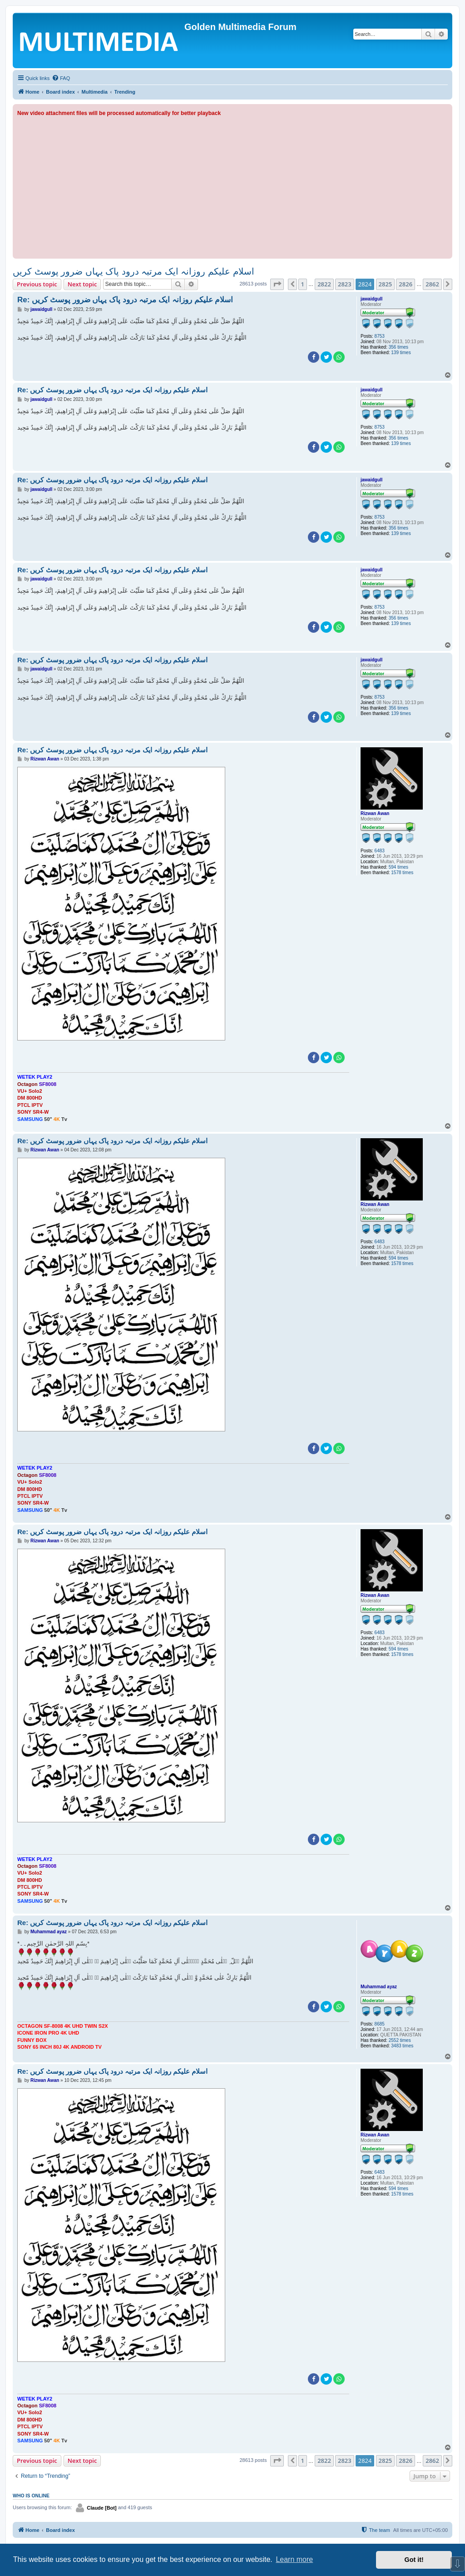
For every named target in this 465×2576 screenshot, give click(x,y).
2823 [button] (344, 284)
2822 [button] (324, 284)
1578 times (402, 872)
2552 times (400, 2040)
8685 (380, 2023)
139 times (401, 352)
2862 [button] (432, 284)
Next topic (82, 284)
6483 (380, 850)
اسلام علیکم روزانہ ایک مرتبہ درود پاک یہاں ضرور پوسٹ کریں (133, 271)
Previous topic (37, 284)
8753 (380, 336)
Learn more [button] (294, 2559)
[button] (277, 284)
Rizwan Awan (375, 813)
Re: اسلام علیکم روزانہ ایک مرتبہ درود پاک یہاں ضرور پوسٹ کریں (125, 299)
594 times (398, 867)
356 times (398, 347)
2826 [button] (405, 284)
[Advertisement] (232, 186)
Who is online (31, 2495)
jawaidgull (371, 298)
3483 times (402, 2045)
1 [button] (302, 284)
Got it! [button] (414, 2559)
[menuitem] (61, 78)
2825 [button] (385, 284)
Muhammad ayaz (379, 1986)
